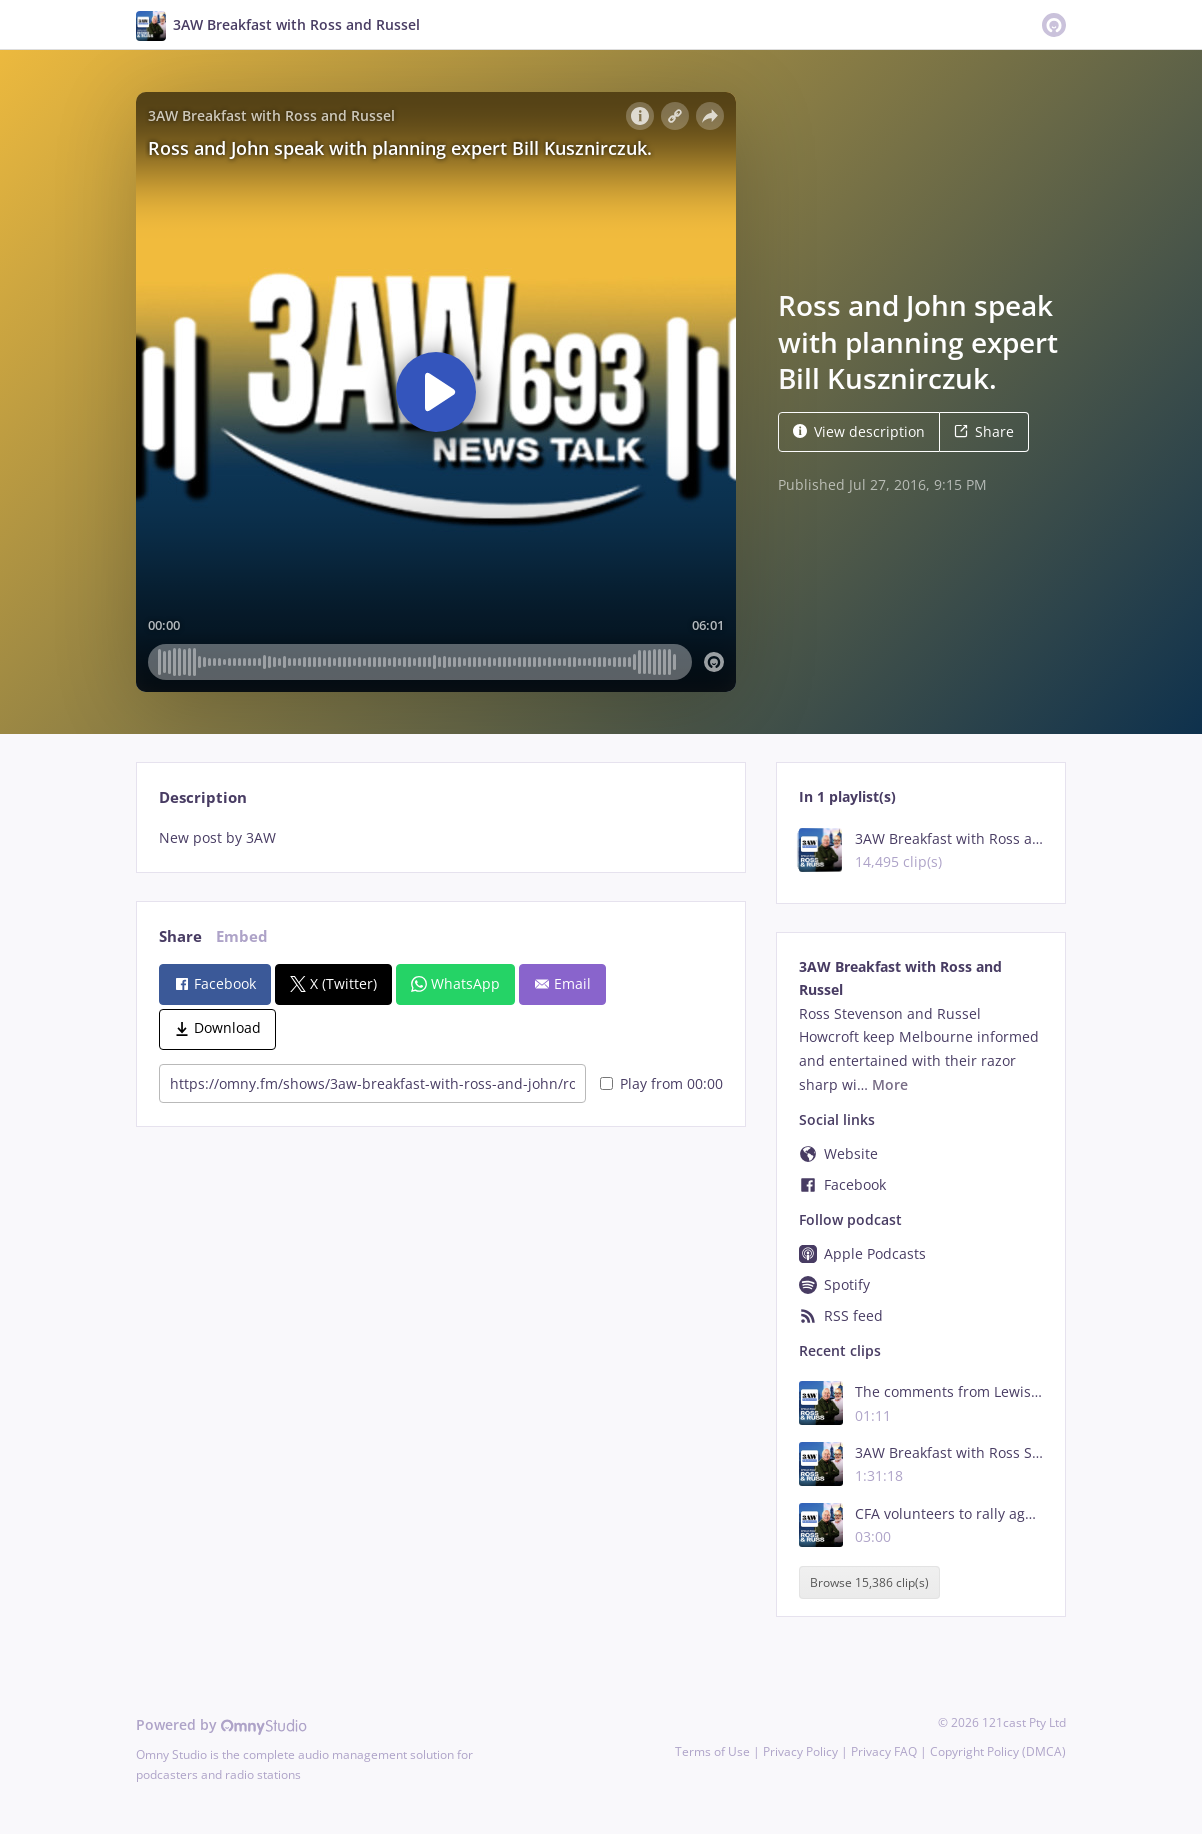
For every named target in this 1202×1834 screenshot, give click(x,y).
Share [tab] (180, 936)
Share (984, 431)
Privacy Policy (800, 1751)
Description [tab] (203, 797)
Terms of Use (712, 1751)
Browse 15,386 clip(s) (869, 1582)
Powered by (221, 1724)
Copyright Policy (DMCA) (998, 1751)
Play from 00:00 (661, 1083)
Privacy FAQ (884, 1751)
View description (859, 431)
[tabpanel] (440, 838)
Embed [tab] (242, 936)
